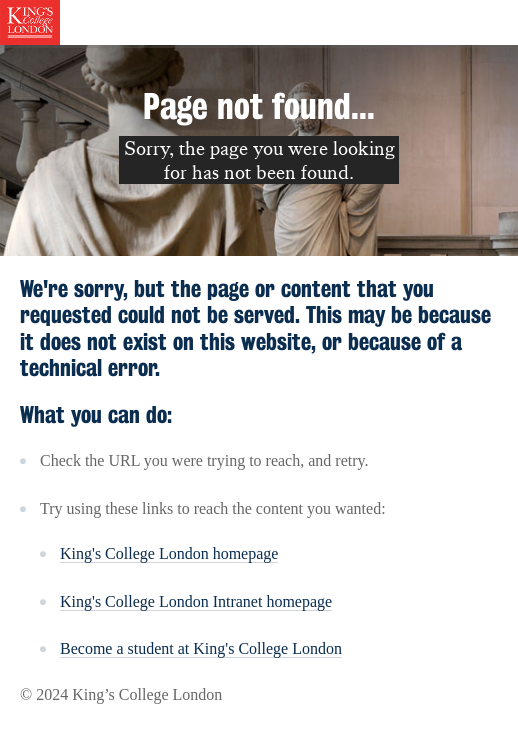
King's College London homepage (169, 553)
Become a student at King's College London (201, 648)
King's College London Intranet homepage (196, 601)
